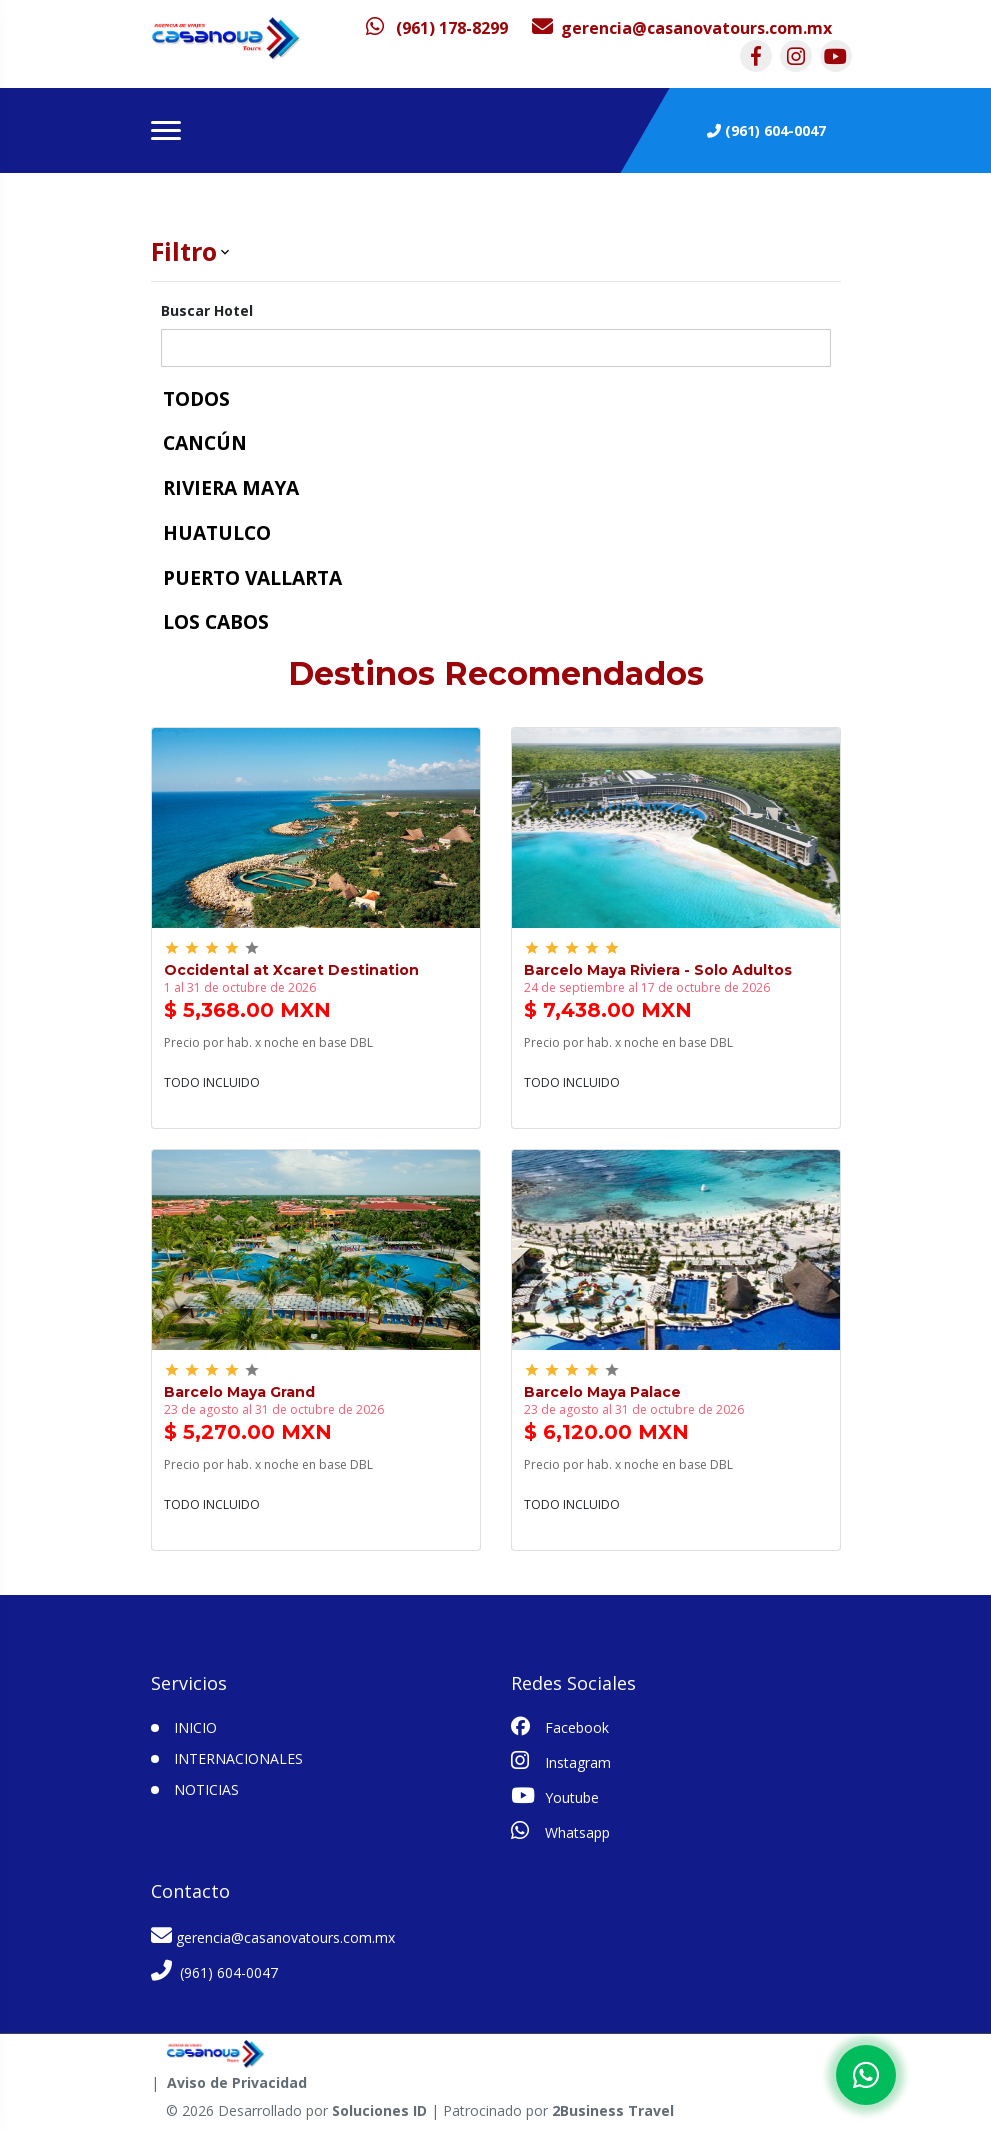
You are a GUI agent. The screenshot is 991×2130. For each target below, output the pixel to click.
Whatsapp (560, 1831)
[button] (496, 252)
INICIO (195, 1727)
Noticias (206, 1789)
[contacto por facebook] (756, 56)
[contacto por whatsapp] (437, 28)
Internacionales (238, 1758)
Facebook (560, 1727)
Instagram (561, 1761)
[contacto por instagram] (796, 56)
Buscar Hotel (207, 310)
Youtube (555, 1796)
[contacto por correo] (682, 28)
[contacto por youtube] (836, 56)
